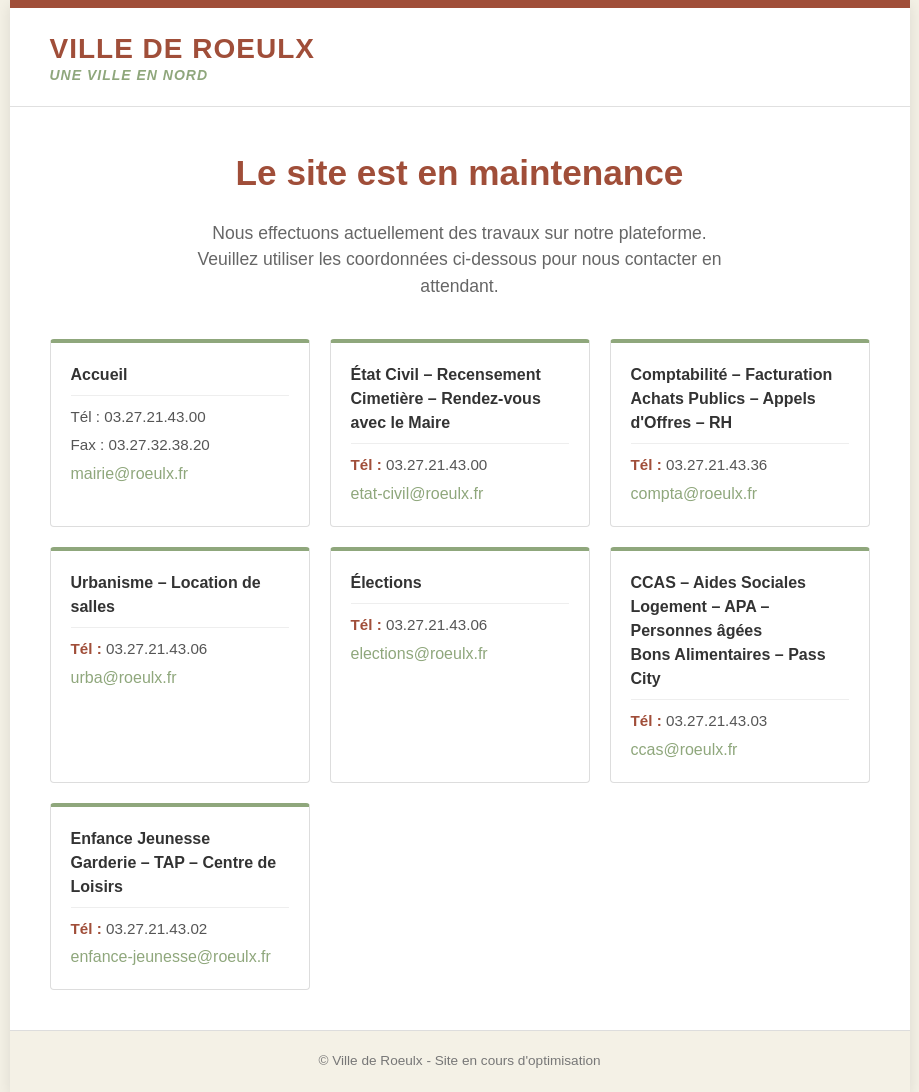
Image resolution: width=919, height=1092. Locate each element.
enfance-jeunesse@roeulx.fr (171, 956)
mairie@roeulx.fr (130, 473)
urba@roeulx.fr (124, 677)
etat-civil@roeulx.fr (417, 493)
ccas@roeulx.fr (684, 749)
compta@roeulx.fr (694, 493)
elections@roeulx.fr (419, 653)
